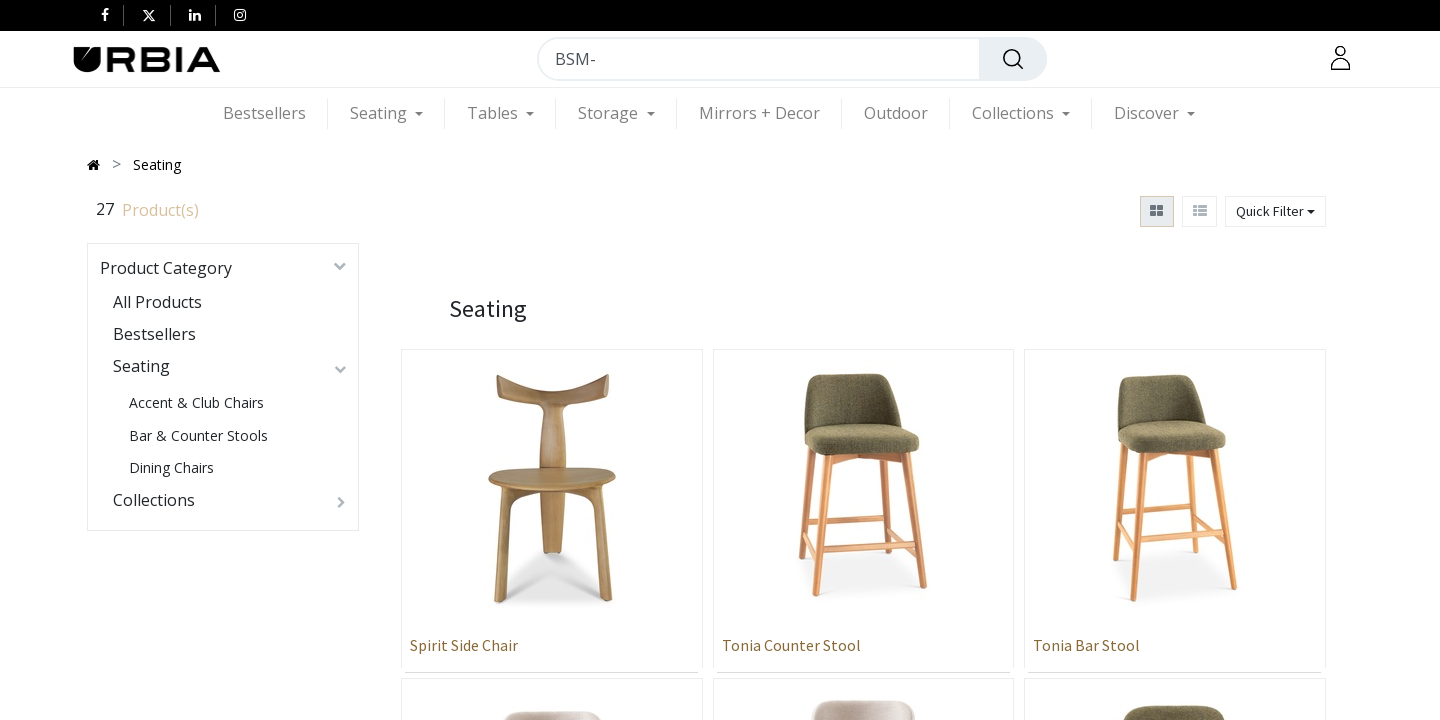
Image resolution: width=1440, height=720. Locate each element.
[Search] (1013, 59)
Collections (154, 500)
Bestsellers (154, 334)
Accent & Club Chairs (196, 402)
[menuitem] (275, 113)
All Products (157, 302)
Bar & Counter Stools (198, 435)
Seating (141, 366)
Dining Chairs (171, 467)
